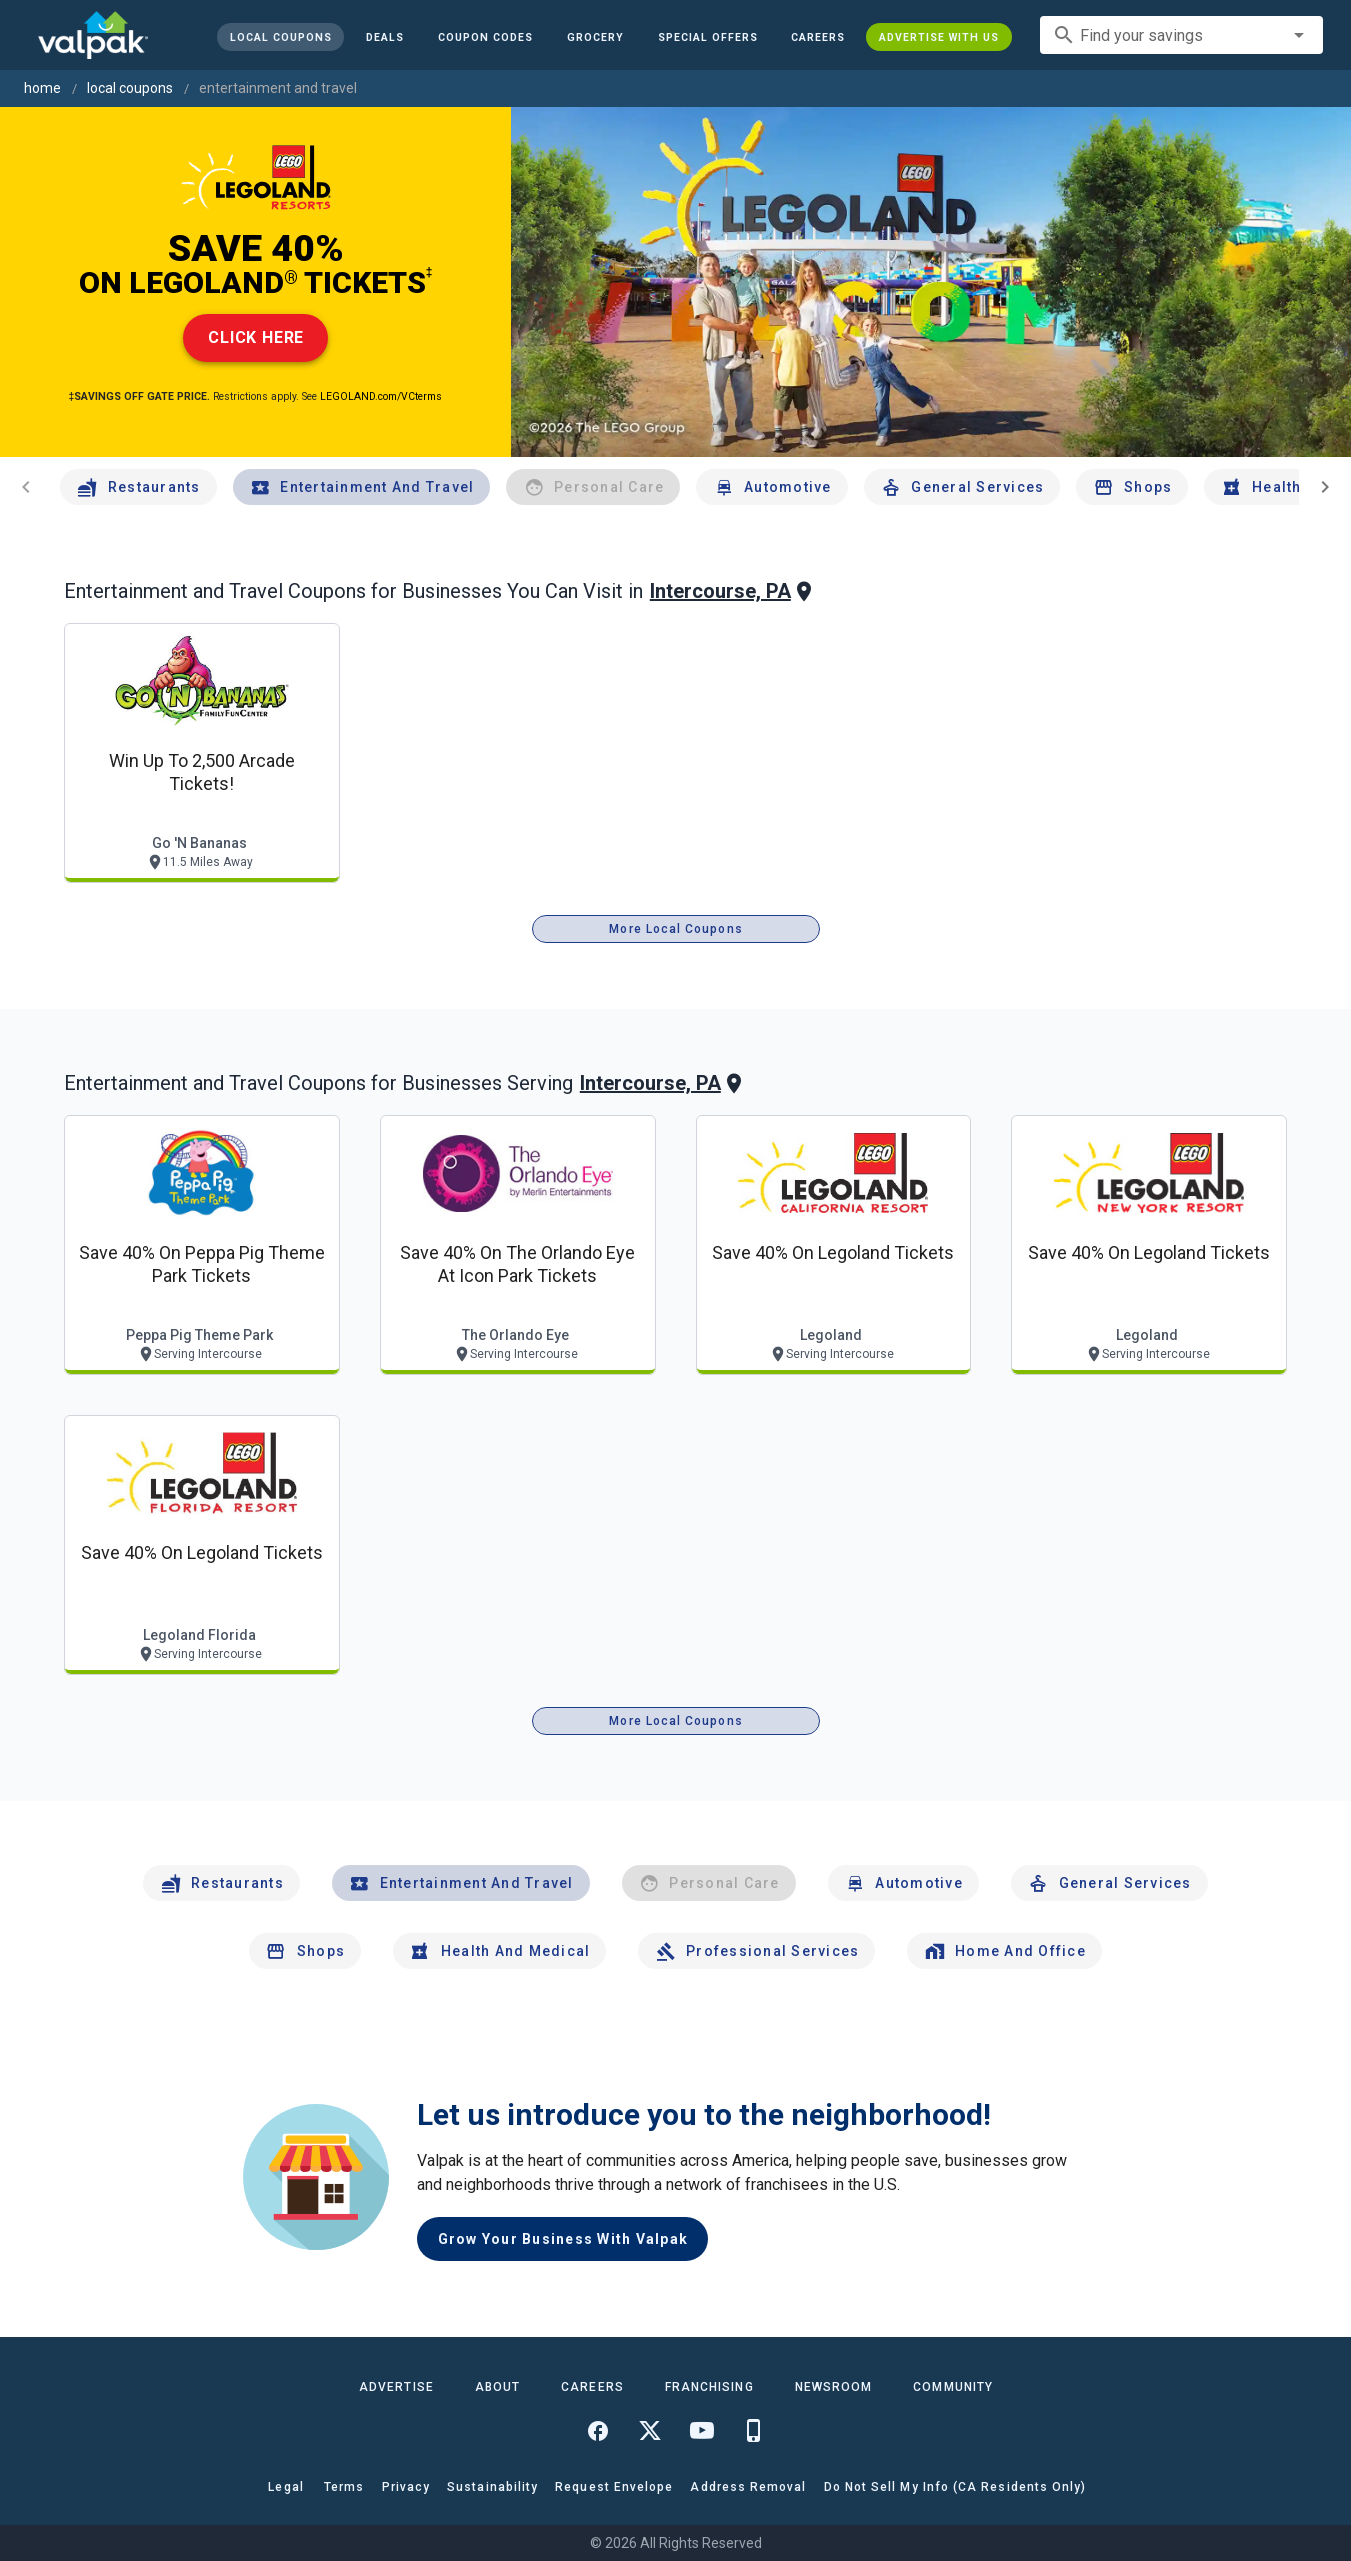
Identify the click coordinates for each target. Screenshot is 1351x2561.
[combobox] (1181, 35)
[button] (707, 37)
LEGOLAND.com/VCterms (381, 396)
